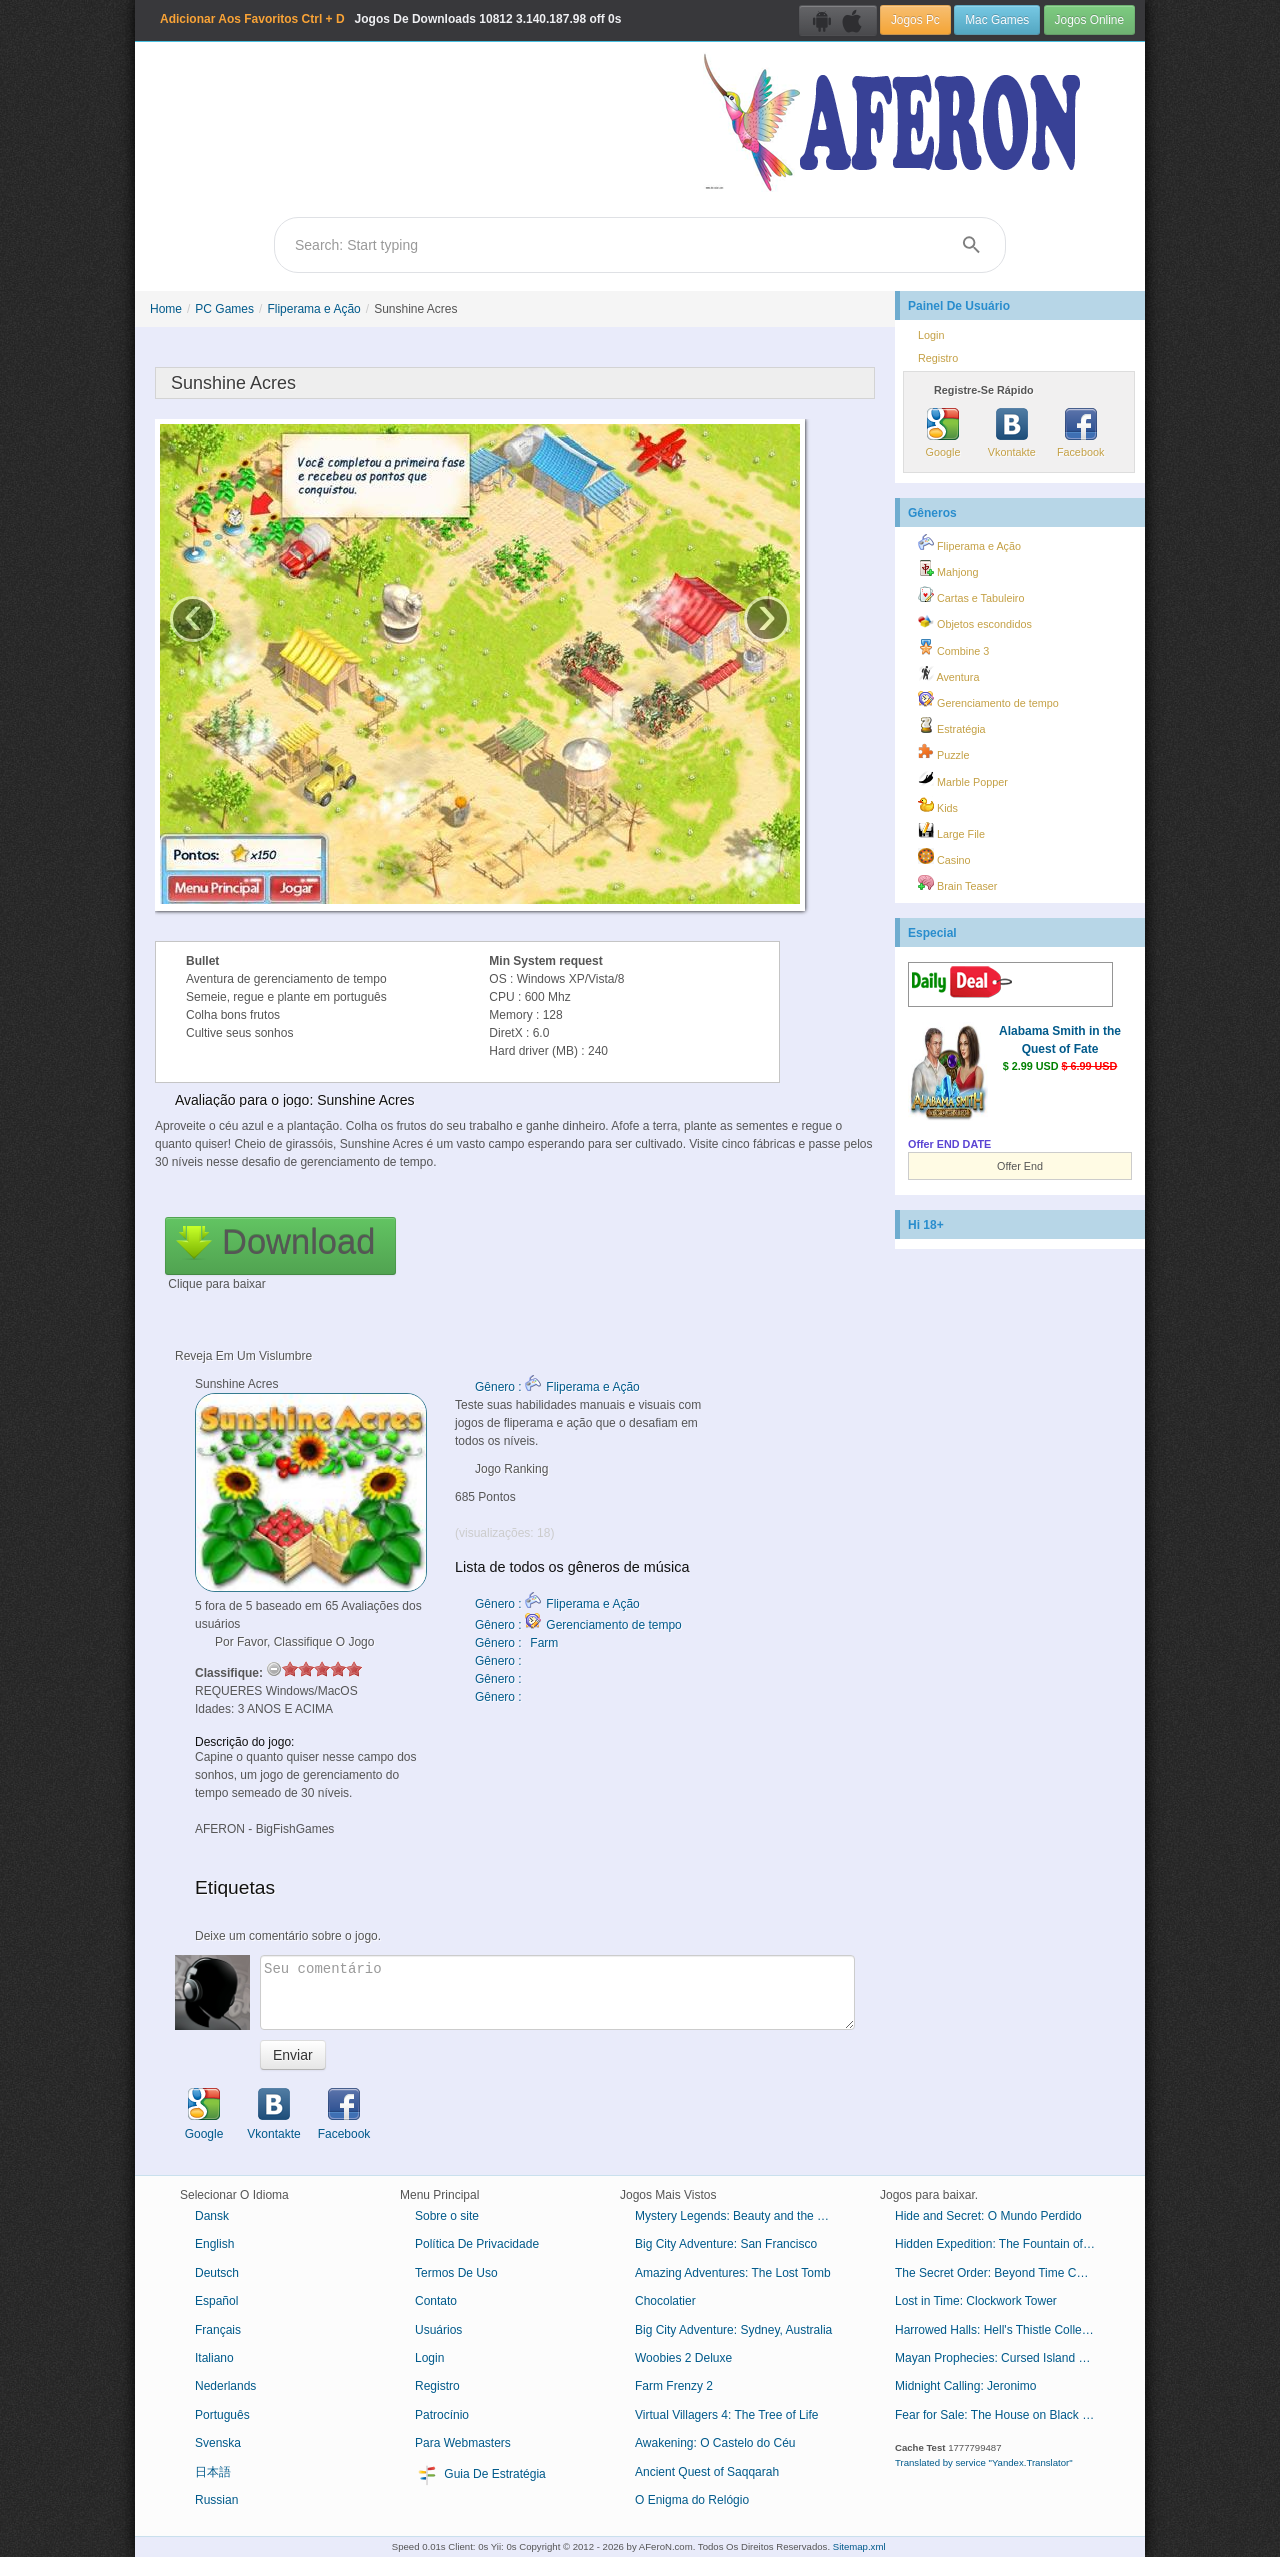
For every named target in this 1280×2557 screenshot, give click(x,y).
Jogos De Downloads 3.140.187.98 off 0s (390, 19)
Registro (938, 358)
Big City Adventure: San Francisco (726, 2244)
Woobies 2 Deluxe (683, 2358)
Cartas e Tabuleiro (971, 595)
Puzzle (943, 752)
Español (216, 2301)
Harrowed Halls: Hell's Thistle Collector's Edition (1002, 2330)
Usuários (438, 2330)
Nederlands (225, 2386)
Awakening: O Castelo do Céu (715, 2443)
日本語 (213, 2472)
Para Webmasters (463, 2443)
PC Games (224, 309)
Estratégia (952, 726)
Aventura (948, 674)
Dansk (212, 2216)
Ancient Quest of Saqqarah (707, 2472)
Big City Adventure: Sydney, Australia (733, 2330)
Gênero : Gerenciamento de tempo (578, 1625)
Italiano (214, 2358)
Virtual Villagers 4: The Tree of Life (726, 2415)
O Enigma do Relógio (692, 2500)
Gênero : (500, 1661)
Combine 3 (953, 648)
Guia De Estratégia (480, 2475)
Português (222, 2415)
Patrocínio (442, 2415)
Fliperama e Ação (313, 309)
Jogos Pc (915, 20)
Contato (436, 2301)
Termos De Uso (456, 2273)
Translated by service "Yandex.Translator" (984, 2462)
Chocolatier (665, 2301)
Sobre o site (447, 2216)
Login (931, 335)
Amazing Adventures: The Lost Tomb (733, 2273)
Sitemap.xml (859, 2546)
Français (218, 2330)
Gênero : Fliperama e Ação (557, 1387)
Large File (951, 831)
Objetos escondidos (975, 621)
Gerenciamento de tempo (988, 700)
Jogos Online (1089, 20)
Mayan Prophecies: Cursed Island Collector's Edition (1002, 2358)
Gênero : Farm (516, 1643)
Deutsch (217, 2273)
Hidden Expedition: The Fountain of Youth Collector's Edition (1002, 2244)
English (214, 2244)
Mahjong (948, 569)
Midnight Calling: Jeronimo (965, 2386)
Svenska (218, 2443)
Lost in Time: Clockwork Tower (976, 2301)
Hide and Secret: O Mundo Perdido (988, 2216)
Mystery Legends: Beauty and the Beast (741, 2216)
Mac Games (997, 20)
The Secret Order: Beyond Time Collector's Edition (1002, 2273)
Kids (938, 805)
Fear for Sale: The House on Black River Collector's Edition (1002, 2415)
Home (166, 309)
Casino (944, 857)
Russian (216, 2500)
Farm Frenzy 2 (674, 2386)
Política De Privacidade (477, 2244)
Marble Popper (963, 779)
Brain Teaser (957, 883)
